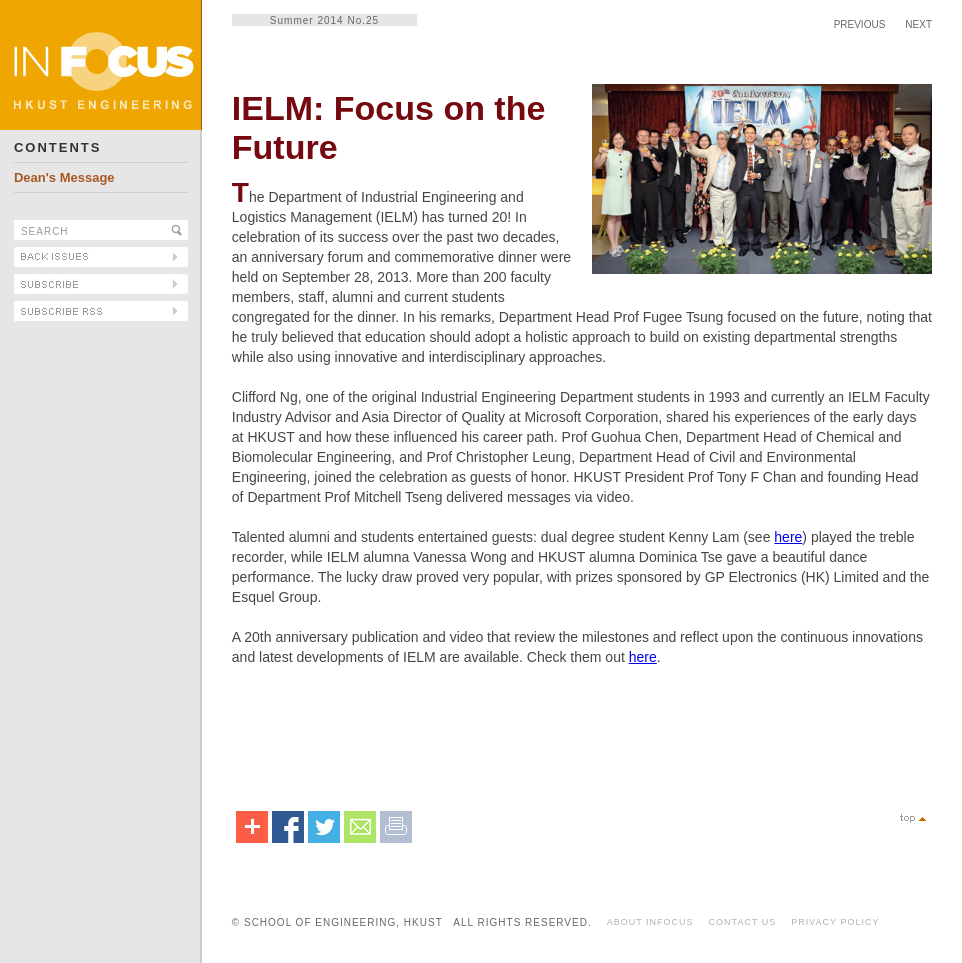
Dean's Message (64, 177)
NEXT (918, 24)
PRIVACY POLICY (835, 922)
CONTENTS (58, 147)
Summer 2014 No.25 (324, 20)
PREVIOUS (860, 24)
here (788, 537)
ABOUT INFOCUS (650, 922)
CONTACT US (743, 922)
